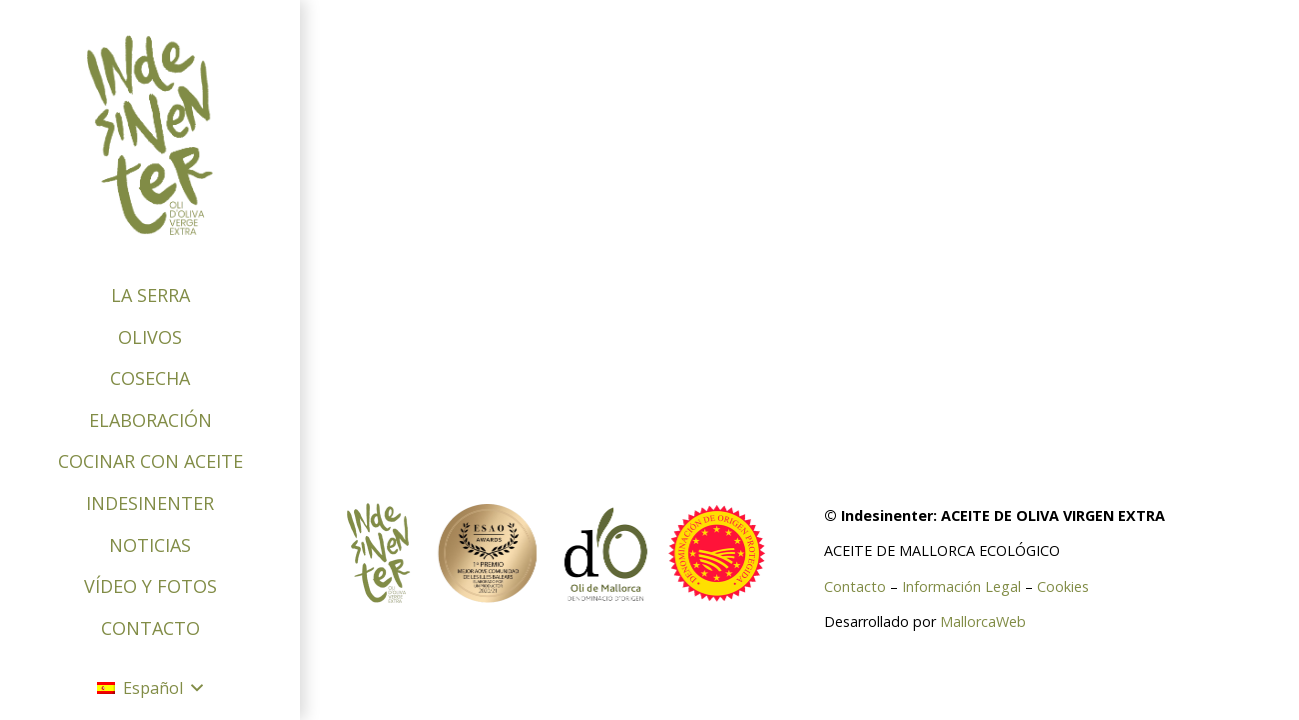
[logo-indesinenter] (150, 135)
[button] (149, 688)
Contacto (855, 586)
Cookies (1063, 586)
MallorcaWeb (983, 621)
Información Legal (961, 586)
